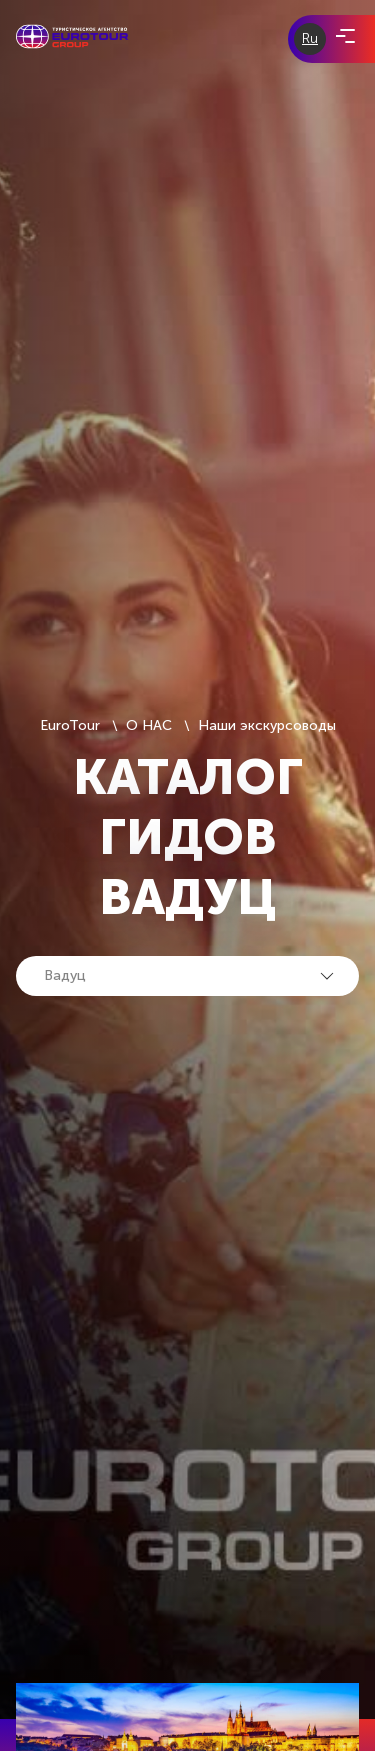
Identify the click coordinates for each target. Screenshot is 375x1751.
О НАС (149, 725)
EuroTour (70, 725)
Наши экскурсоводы (267, 725)
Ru (310, 38)
